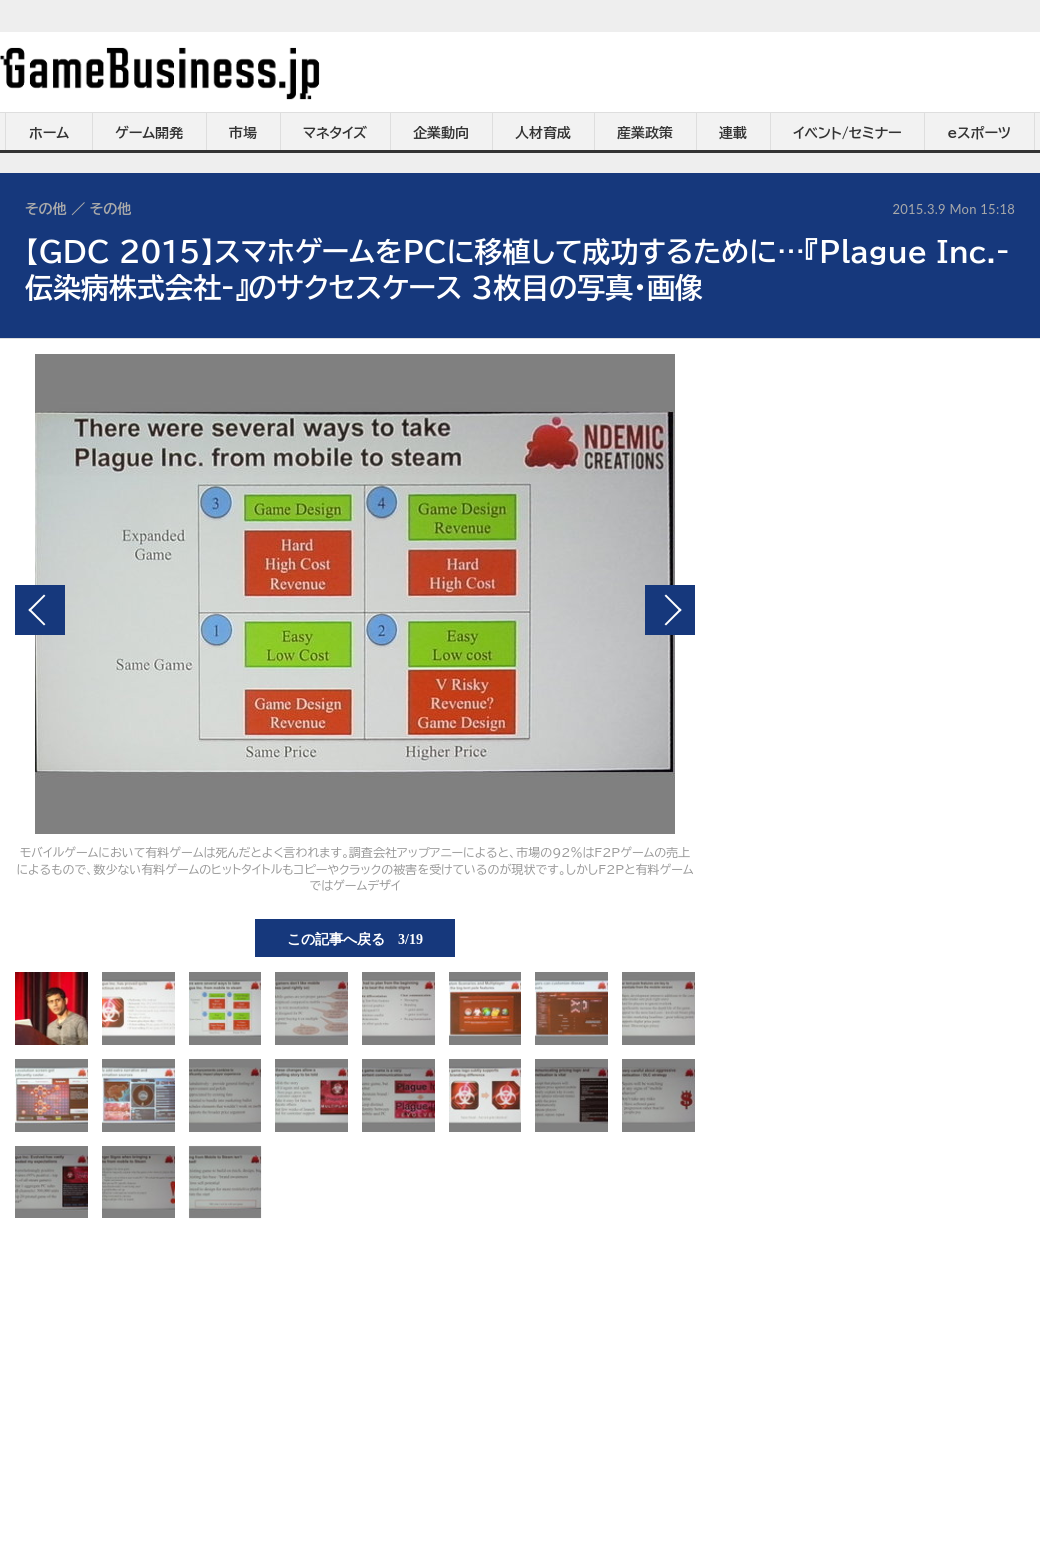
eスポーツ (979, 133)
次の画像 (670, 610)
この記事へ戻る (355, 938)
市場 (243, 133)
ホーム (49, 133)
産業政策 (645, 133)
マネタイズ (335, 133)
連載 (733, 133)
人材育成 (543, 133)
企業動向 (441, 133)
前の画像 (40, 610)
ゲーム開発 (149, 133)
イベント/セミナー (847, 133)
